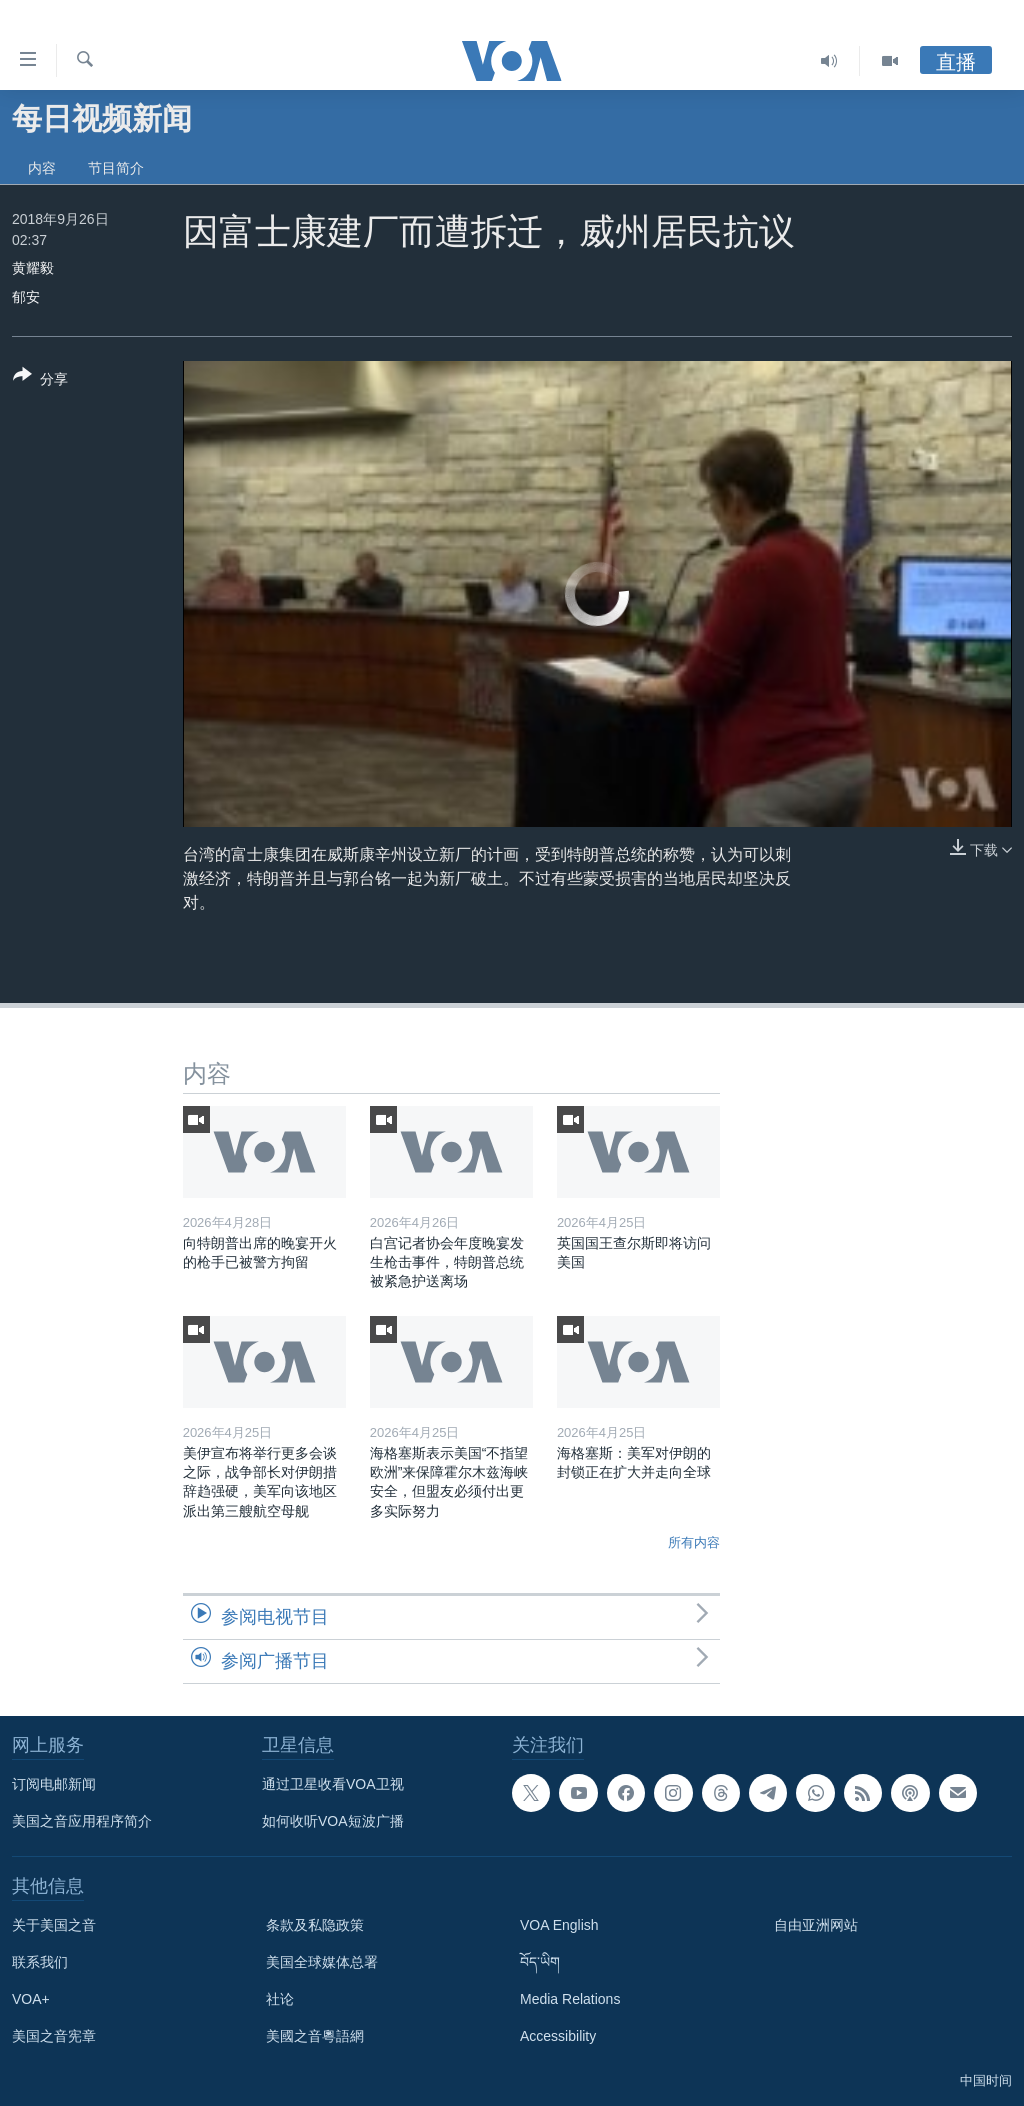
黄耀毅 (33, 268)
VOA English (559, 1925)
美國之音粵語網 (315, 2036)
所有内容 (694, 1542)
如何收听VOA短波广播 (333, 1821)
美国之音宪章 (54, 2036)
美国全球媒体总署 (322, 1962)
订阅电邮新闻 (54, 1784)
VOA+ (31, 1999)
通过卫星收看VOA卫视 (333, 1784)
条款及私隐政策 (315, 1925)
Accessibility (558, 2036)
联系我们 (40, 1962)
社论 (280, 1999)
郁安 (26, 297)
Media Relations (570, 1999)
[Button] (40, 381)
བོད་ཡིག (540, 1962)
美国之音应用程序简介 (82, 1821)
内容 (42, 168)
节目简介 (116, 168)
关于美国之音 (54, 1925)
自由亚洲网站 (816, 1925)
